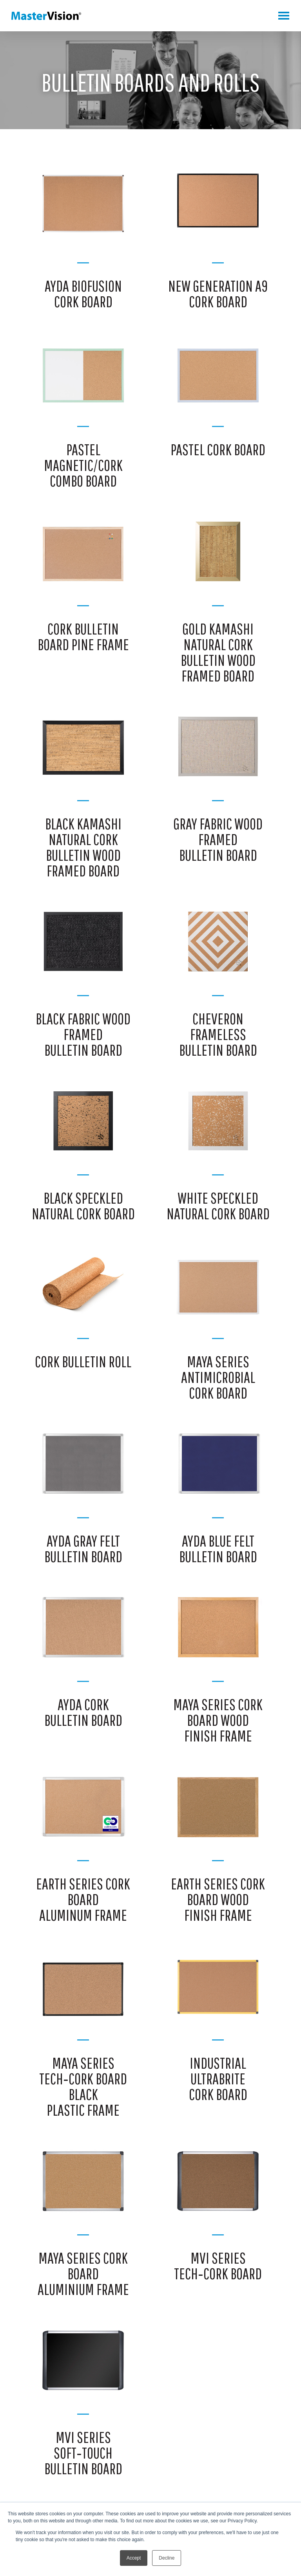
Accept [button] (134, 2558)
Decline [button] (166, 2558)
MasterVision (46, 15)
